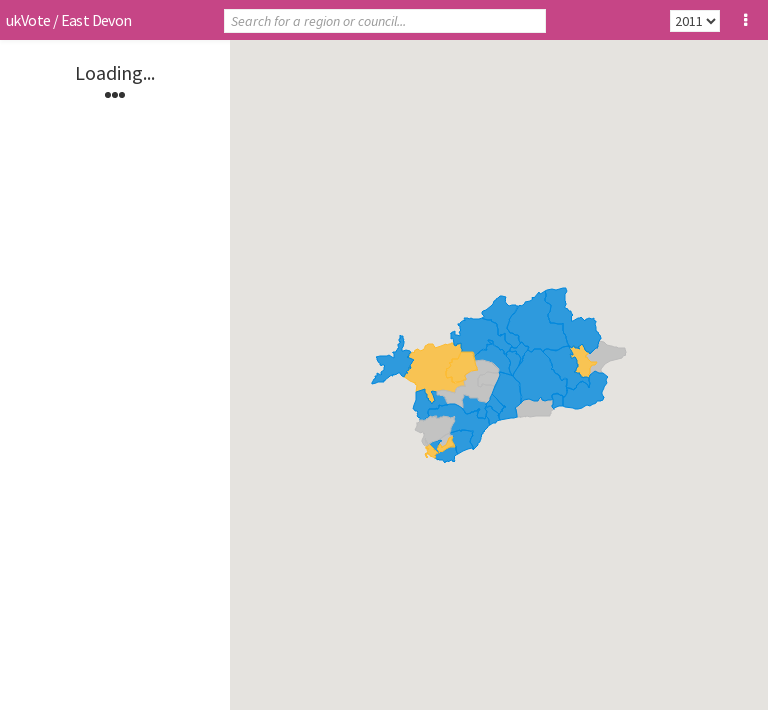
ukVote (28, 20)
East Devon (96, 20)
